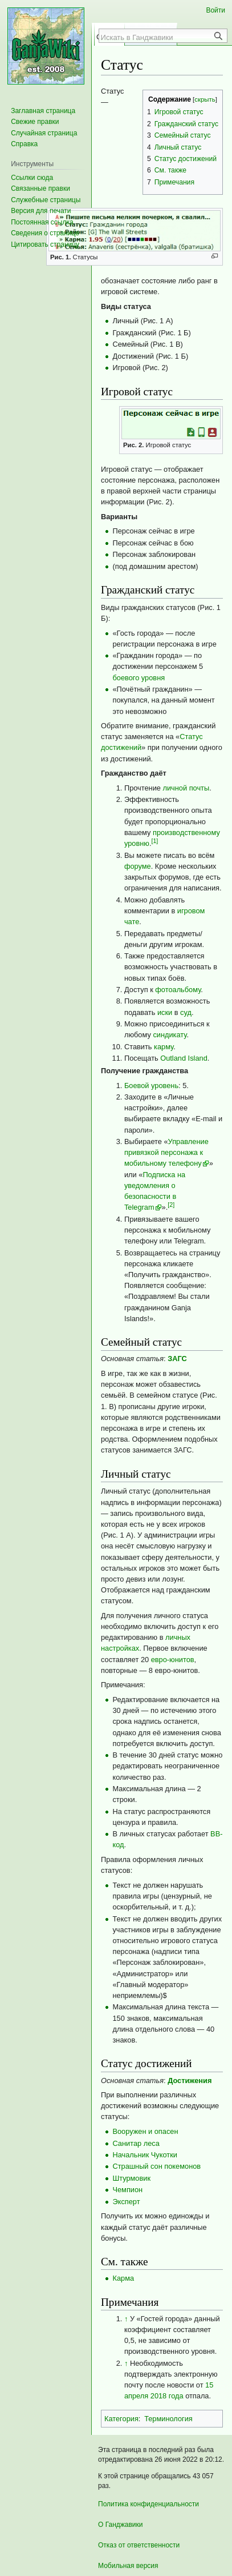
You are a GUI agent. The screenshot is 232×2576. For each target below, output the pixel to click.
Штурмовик (131, 2178)
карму (163, 1046)
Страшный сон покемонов (156, 2166)
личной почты (186, 788)
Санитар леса (135, 2143)
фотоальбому (178, 989)
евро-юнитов (172, 1659)
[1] (154, 840)
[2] (171, 1204)
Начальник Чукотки (144, 2154)
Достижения (189, 2080)
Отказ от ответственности (139, 2545)
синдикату (169, 1034)
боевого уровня (138, 677)
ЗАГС (177, 1358)
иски (164, 1012)
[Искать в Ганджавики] (156, 37)
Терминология (168, 2418)
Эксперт (126, 2201)
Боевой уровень (151, 1085)
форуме (137, 866)
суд (186, 1012)
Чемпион (127, 2189)
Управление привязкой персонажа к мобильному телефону (166, 1152)
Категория (121, 2418)
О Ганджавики (120, 2525)
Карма (123, 2278)
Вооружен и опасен (145, 2131)
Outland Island (183, 1058)
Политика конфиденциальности (148, 2504)
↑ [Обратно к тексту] (126, 2318)
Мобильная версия (128, 2566)
